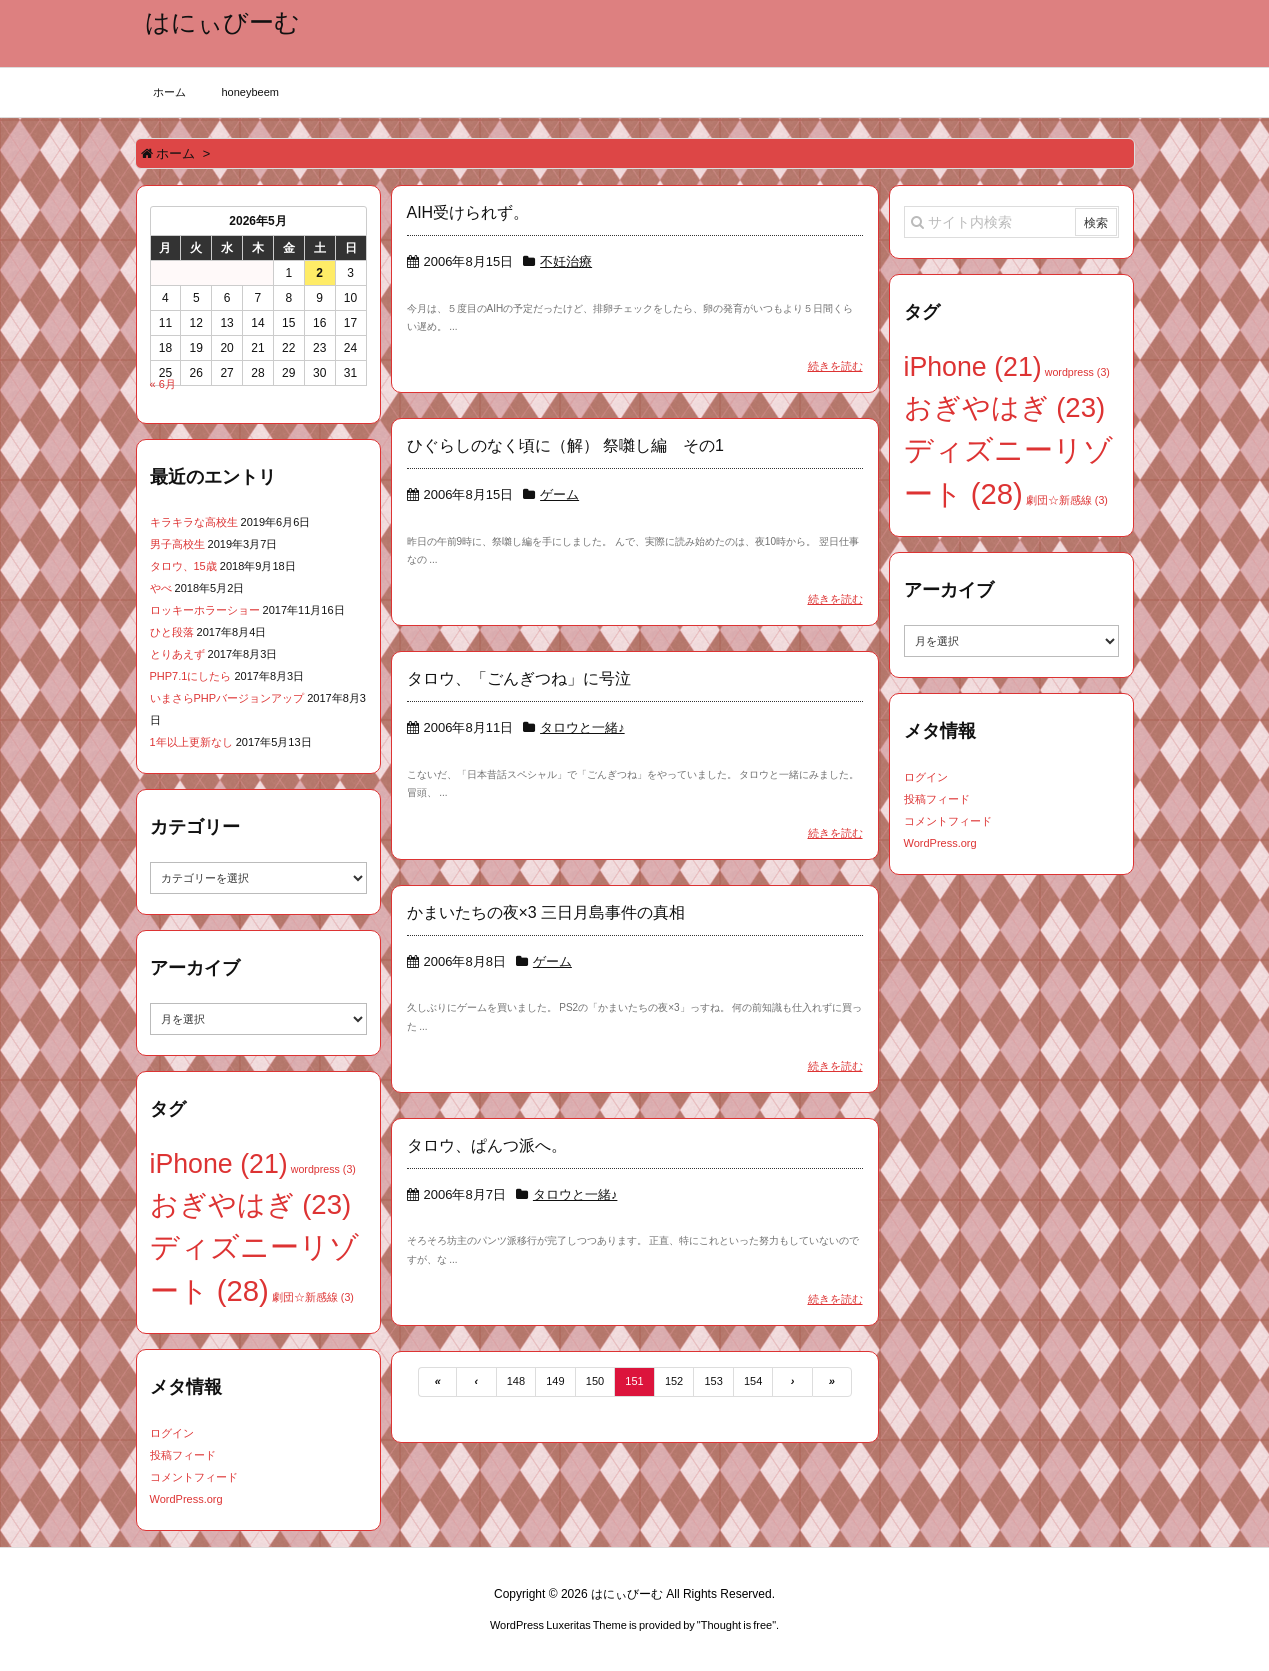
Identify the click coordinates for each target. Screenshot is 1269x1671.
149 (555, 1381)
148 (516, 1381)
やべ (161, 588)
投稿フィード (183, 1455)
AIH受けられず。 (468, 212)
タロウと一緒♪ (582, 727)
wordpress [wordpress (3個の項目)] (323, 1169)
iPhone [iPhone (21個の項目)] (219, 1164)
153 (713, 1381)
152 (674, 1381)
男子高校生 (177, 544)
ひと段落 (172, 632)
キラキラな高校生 (194, 522)
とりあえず (177, 654)
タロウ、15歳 (183, 566)
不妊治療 (566, 261)
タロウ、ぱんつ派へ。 (487, 1145)
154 (753, 1381)
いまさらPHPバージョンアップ (227, 698)
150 (595, 1381)
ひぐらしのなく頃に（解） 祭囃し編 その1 (565, 445)
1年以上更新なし (191, 742)
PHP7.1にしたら (191, 676)
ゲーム (559, 494)
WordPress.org (186, 1499)
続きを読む (835, 366)
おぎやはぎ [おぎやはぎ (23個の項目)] (251, 1204)
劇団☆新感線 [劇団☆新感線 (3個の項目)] (313, 1297)
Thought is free (736, 1625)
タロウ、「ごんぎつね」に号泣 (519, 678)
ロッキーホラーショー (205, 610)
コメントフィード (194, 1477)
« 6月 (163, 384)
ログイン (172, 1433)
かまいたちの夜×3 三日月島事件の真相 (546, 912)
